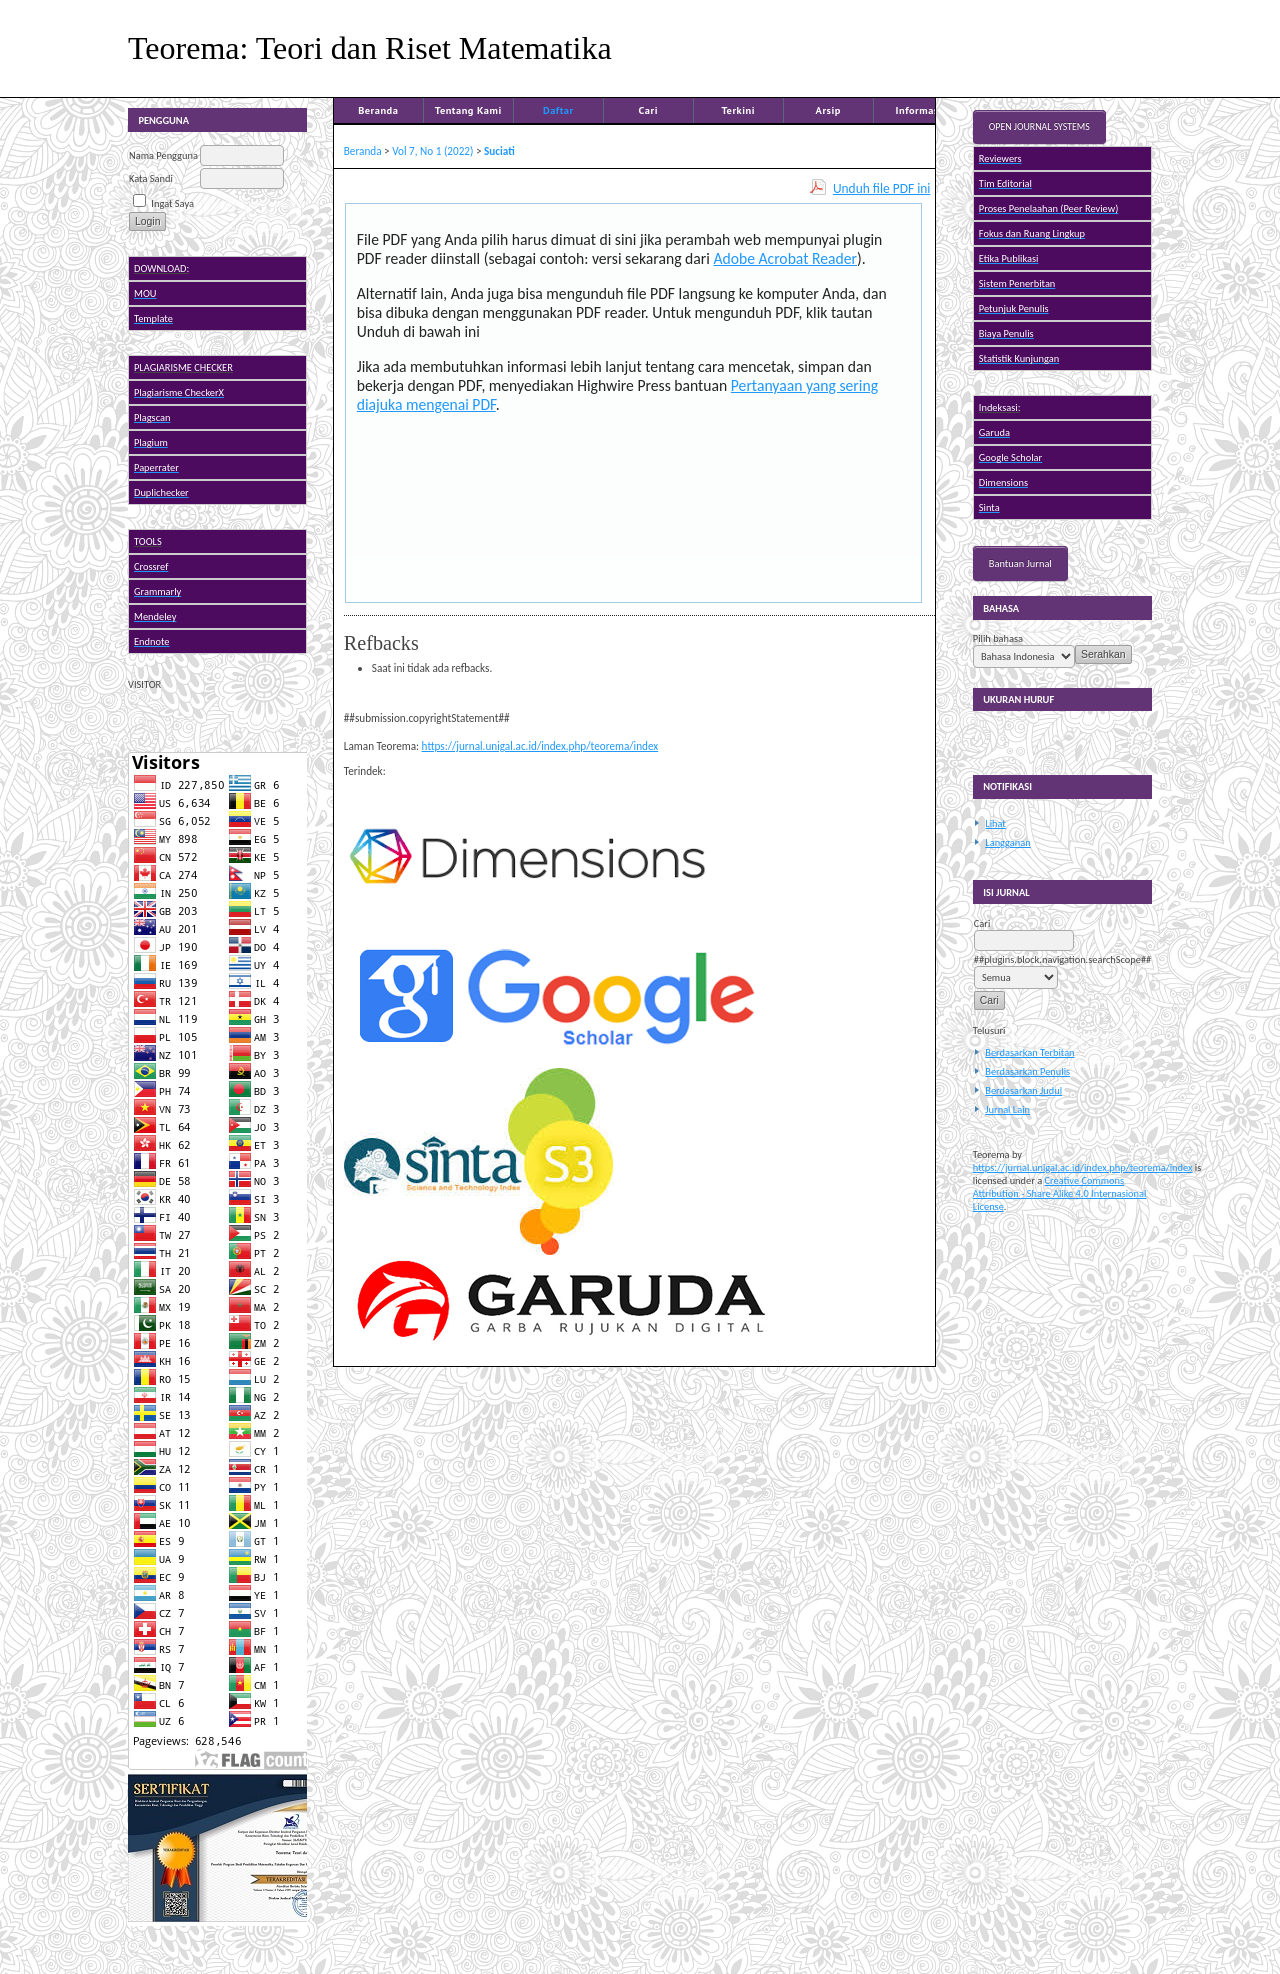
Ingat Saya (172, 203)
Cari (648, 110)
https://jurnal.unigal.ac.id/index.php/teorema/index (1083, 1167)
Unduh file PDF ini (881, 188)
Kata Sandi (151, 178)
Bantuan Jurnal (1020, 563)
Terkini (739, 110)
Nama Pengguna (163, 155)
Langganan (1007, 842)
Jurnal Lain (1007, 1109)
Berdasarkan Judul (1023, 1090)
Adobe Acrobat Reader (785, 258)
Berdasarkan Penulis (1027, 1071)
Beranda (378, 110)
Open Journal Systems (1039, 127)
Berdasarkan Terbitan (1029, 1052)
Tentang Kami (468, 110)
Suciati (499, 151)
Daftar (558, 110)
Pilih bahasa (998, 638)
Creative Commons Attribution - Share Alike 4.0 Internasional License (1060, 1193)
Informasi (919, 110)
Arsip (828, 110)
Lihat (995, 823)
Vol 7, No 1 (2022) (432, 151)
